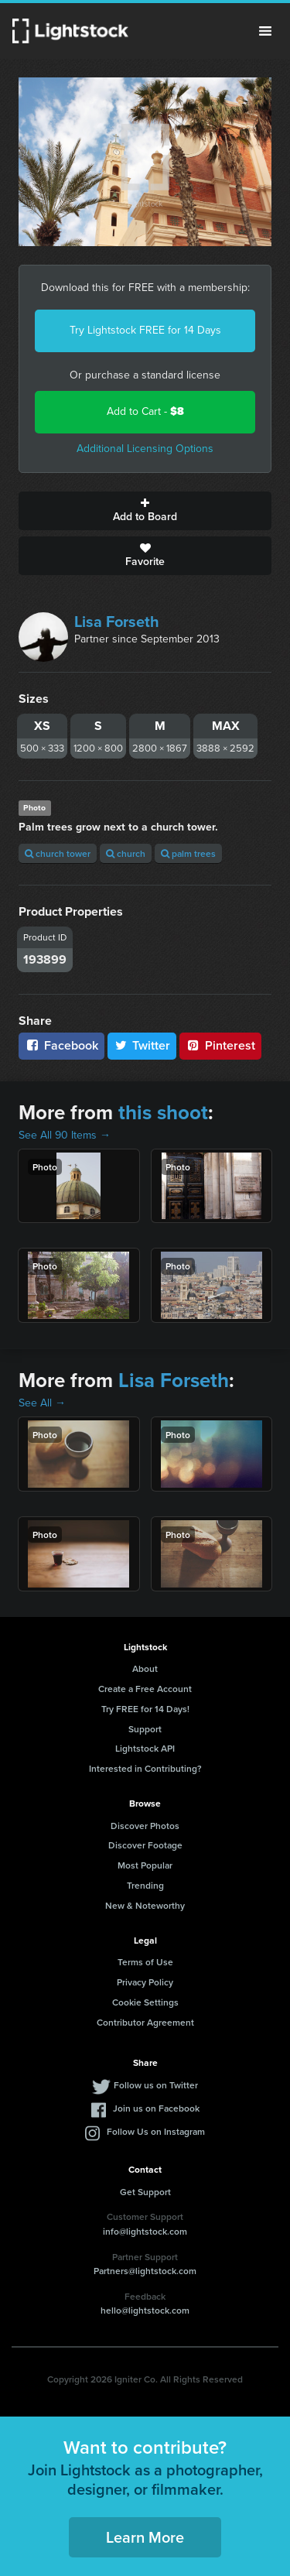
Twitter (142, 1045)
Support (145, 1728)
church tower (57, 853)
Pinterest (220, 1045)
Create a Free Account (145, 1688)
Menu (265, 31)
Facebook (61, 1045)
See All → (42, 1403)
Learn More (145, 2537)
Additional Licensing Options (145, 448)
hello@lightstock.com (145, 2310)
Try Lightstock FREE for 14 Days (145, 330)
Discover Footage (145, 1845)
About (145, 1668)
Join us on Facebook (156, 2108)
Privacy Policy (145, 1982)
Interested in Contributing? (145, 1768)
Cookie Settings (145, 2002)
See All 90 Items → (65, 1135)
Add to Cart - (145, 411)
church (125, 853)
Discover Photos (145, 1825)
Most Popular (145, 1865)
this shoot (163, 1112)
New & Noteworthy (145, 1905)
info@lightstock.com (145, 2231)
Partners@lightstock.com (145, 2270)
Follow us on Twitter (156, 2084)
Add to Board (145, 511)
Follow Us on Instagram (156, 2131)
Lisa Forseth (116, 621)
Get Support (145, 2191)
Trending (145, 1885)
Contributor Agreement (145, 2022)
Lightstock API (145, 1748)
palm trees (188, 853)
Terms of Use (145, 1961)
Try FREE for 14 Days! (145, 1708)
